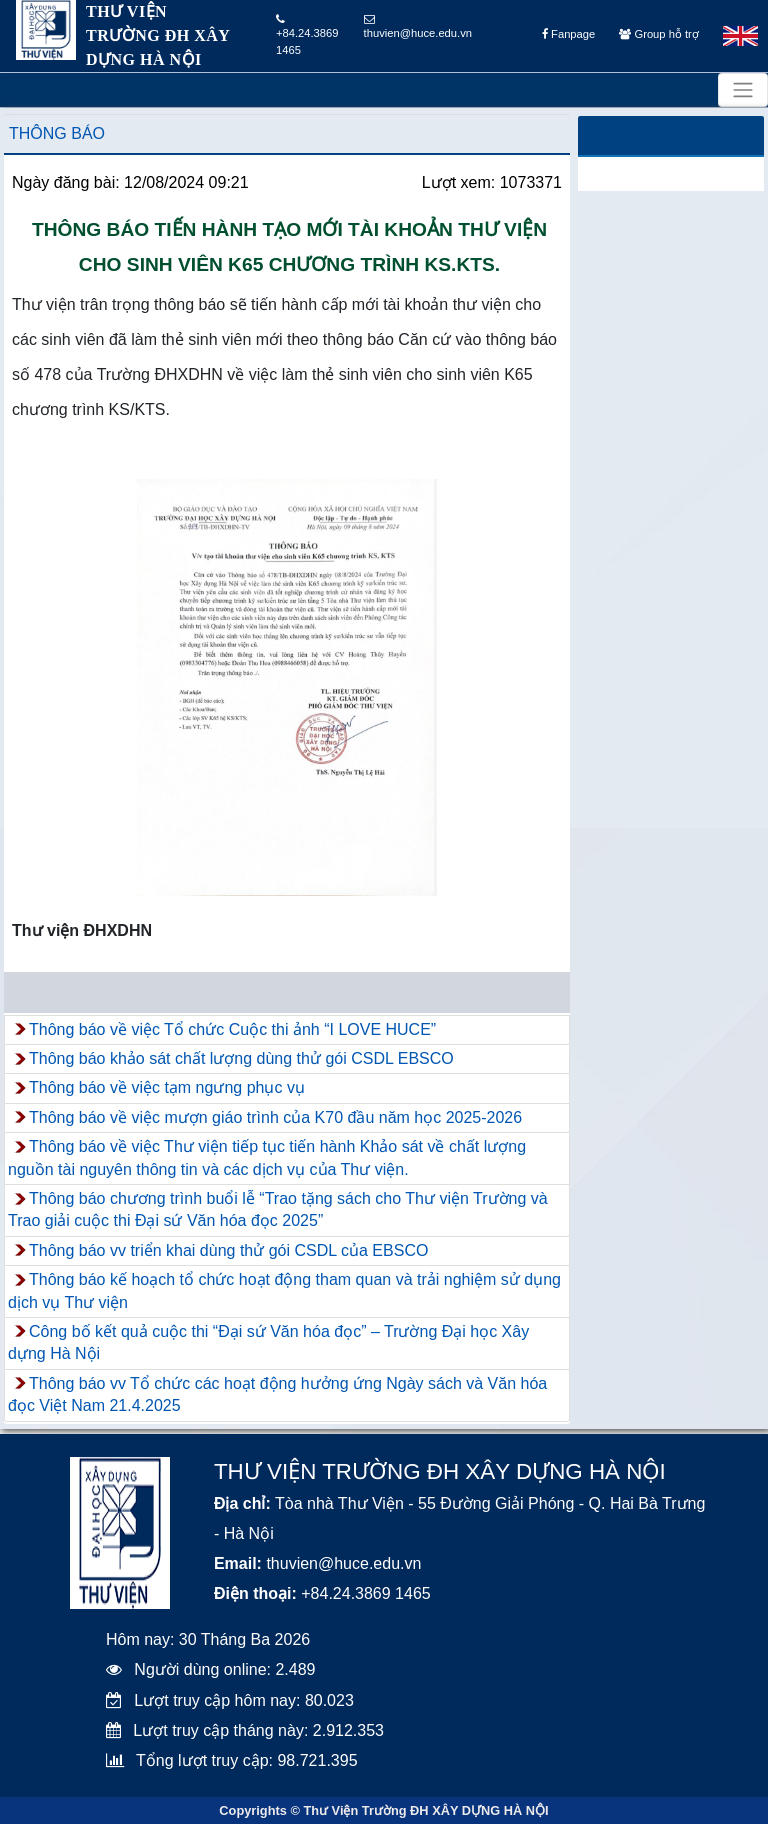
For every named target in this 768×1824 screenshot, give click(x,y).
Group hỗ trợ (658, 34)
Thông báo (57, 133)
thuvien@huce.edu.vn (418, 26)
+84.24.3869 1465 (307, 35)
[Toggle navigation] (743, 90)
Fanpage (568, 34)
